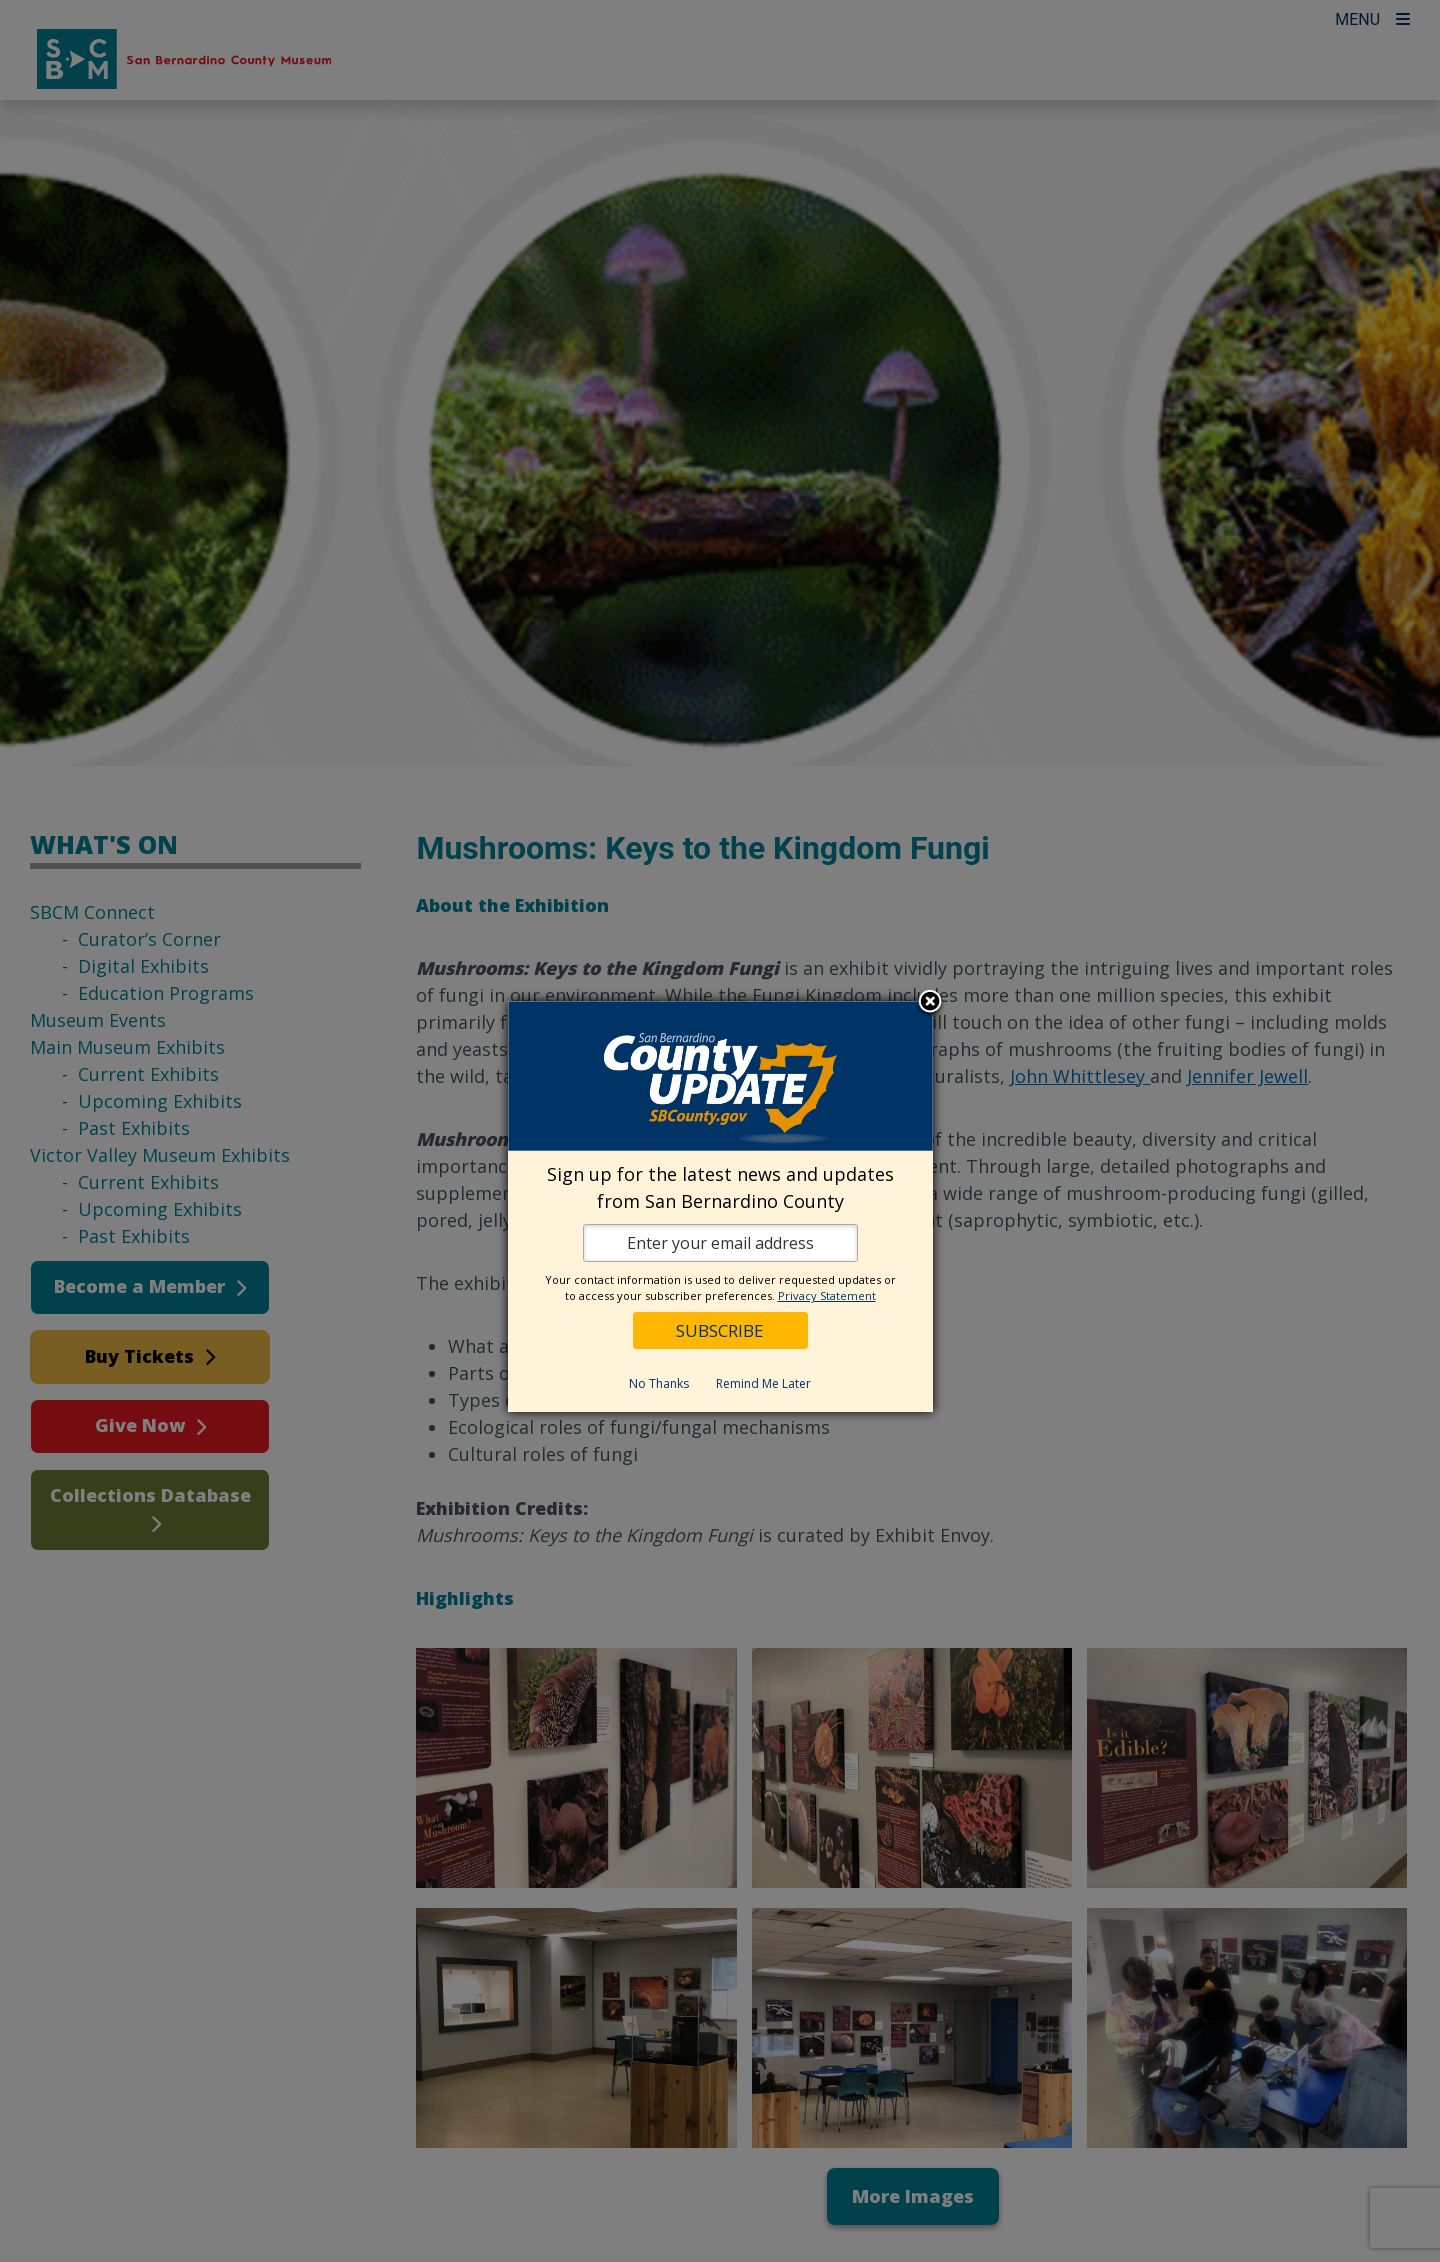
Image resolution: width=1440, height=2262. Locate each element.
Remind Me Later (763, 1383)
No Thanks (659, 1383)
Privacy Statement (827, 1295)
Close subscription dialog (930, 1003)
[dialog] (720, 1206)
